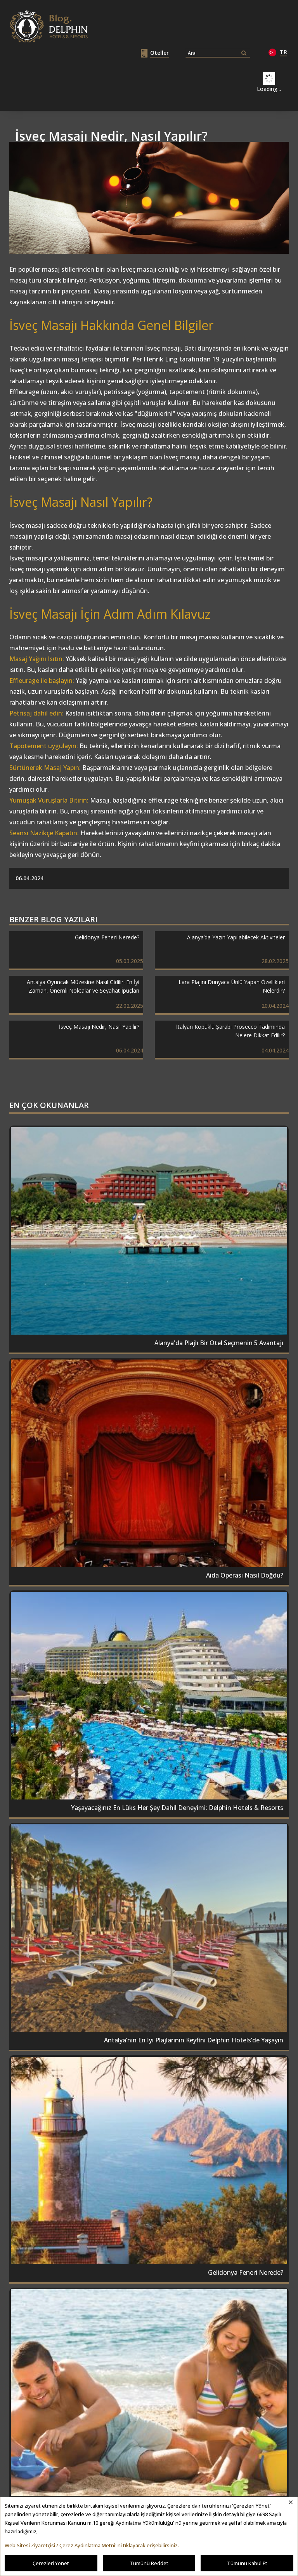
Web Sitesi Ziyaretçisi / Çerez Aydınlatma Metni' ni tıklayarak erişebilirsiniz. (92, 2545)
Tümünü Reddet (149, 2563)
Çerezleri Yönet (51, 2563)
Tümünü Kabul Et (247, 2563)
